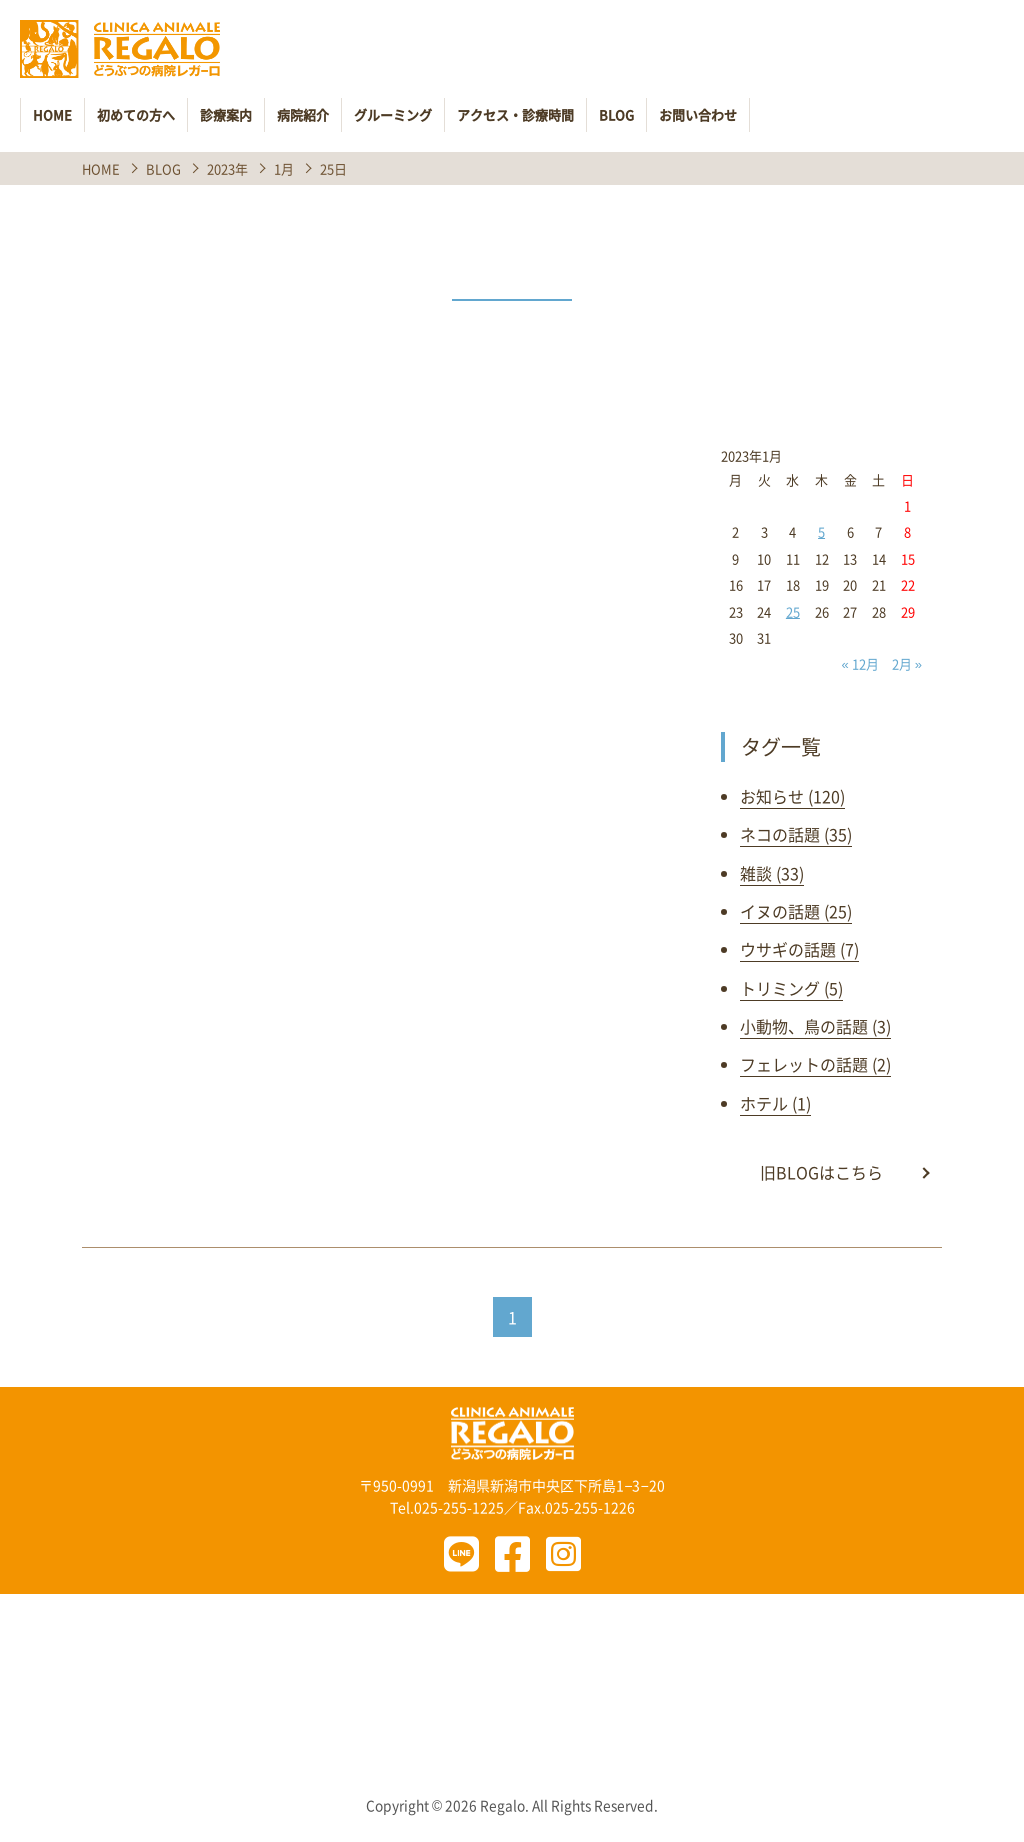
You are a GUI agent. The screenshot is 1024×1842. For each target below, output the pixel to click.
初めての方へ (136, 114)
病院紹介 (303, 114)
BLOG (616, 114)
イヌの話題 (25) (796, 911)
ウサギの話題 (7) (799, 949)
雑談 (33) (772, 873)
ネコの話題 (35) (796, 834)
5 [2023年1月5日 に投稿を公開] (821, 531)
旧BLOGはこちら (821, 1172)
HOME (52, 114)
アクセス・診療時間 (515, 114)
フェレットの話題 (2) (815, 1064)
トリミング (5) (791, 988)
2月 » (907, 663)
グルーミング (393, 114)
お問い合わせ (698, 114)
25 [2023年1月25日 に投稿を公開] (793, 611)
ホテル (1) (775, 1103)
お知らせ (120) (792, 796)
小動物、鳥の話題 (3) (815, 1026)
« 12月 (860, 663)
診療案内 (226, 114)
